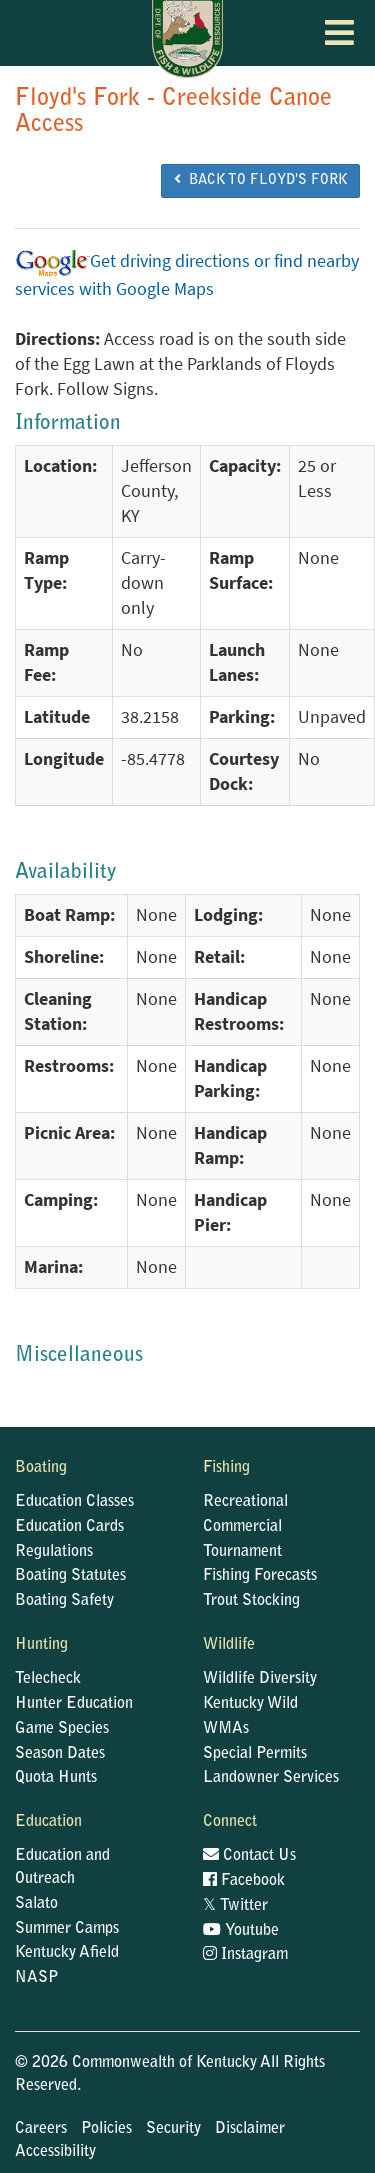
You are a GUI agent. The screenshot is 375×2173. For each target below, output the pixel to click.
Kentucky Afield (67, 1953)
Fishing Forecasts (260, 1576)
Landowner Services (271, 1778)
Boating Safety (64, 1601)
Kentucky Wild (250, 1704)
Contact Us (249, 1856)
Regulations (54, 1552)
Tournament (242, 1552)
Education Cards (69, 1527)
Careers (41, 2129)
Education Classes (74, 1502)
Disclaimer (250, 2129)
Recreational (245, 1502)
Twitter (235, 1906)
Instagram (245, 1955)
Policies (106, 2129)
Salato (36, 1904)
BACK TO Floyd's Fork (260, 180)
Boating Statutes (70, 1576)
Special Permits (255, 1754)
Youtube (241, 1931)
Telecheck (48, 1679)
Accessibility (55, 2152)
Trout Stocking (251, 1601)
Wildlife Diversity (260, 1679)
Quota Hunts (56, 1778)
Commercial (242, 1527)
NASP (37, 1978)
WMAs (226, 1729)
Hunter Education (74, 1704)
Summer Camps (67, 1929)
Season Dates (60, 1754)
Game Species (62, 1729)
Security (173, 2129)
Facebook (244, 1881)
